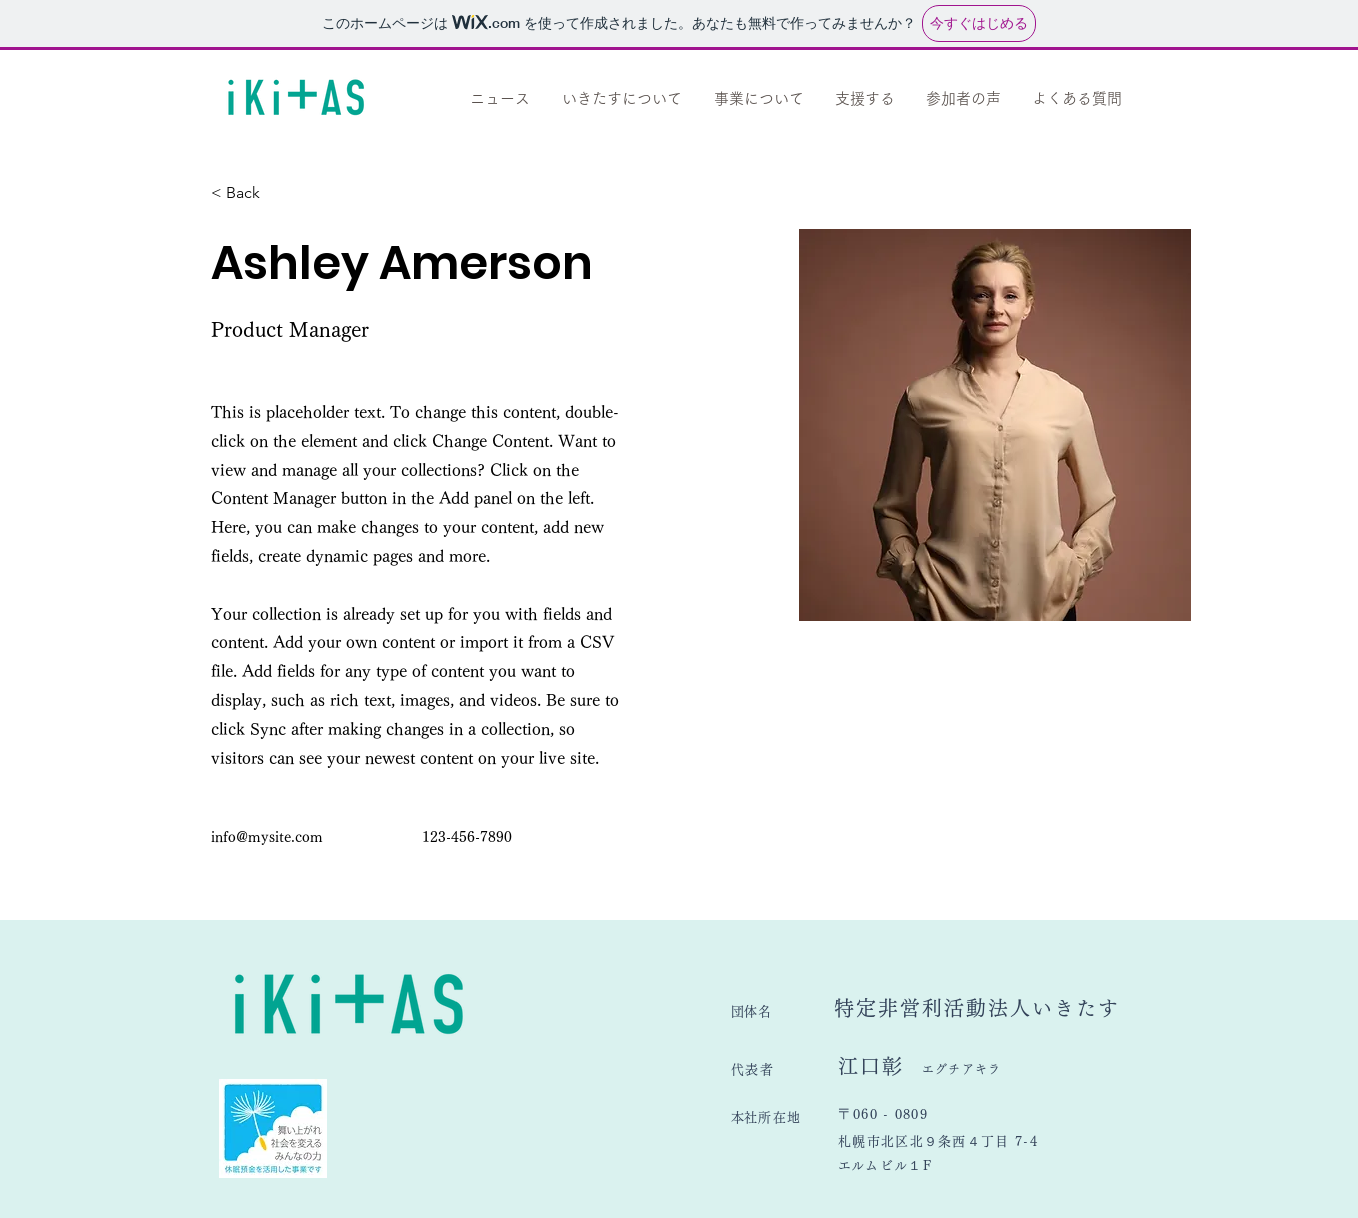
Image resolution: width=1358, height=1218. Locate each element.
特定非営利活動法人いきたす (977, 1008)
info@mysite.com (267, 837)
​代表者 (784, 1069)
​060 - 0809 (897, 1114)
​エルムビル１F (885, 1165)
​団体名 (782, 1011)
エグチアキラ (961, 1069)
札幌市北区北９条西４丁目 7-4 (938, 1141)
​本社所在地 (766, 1117)
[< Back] (250, 193)
